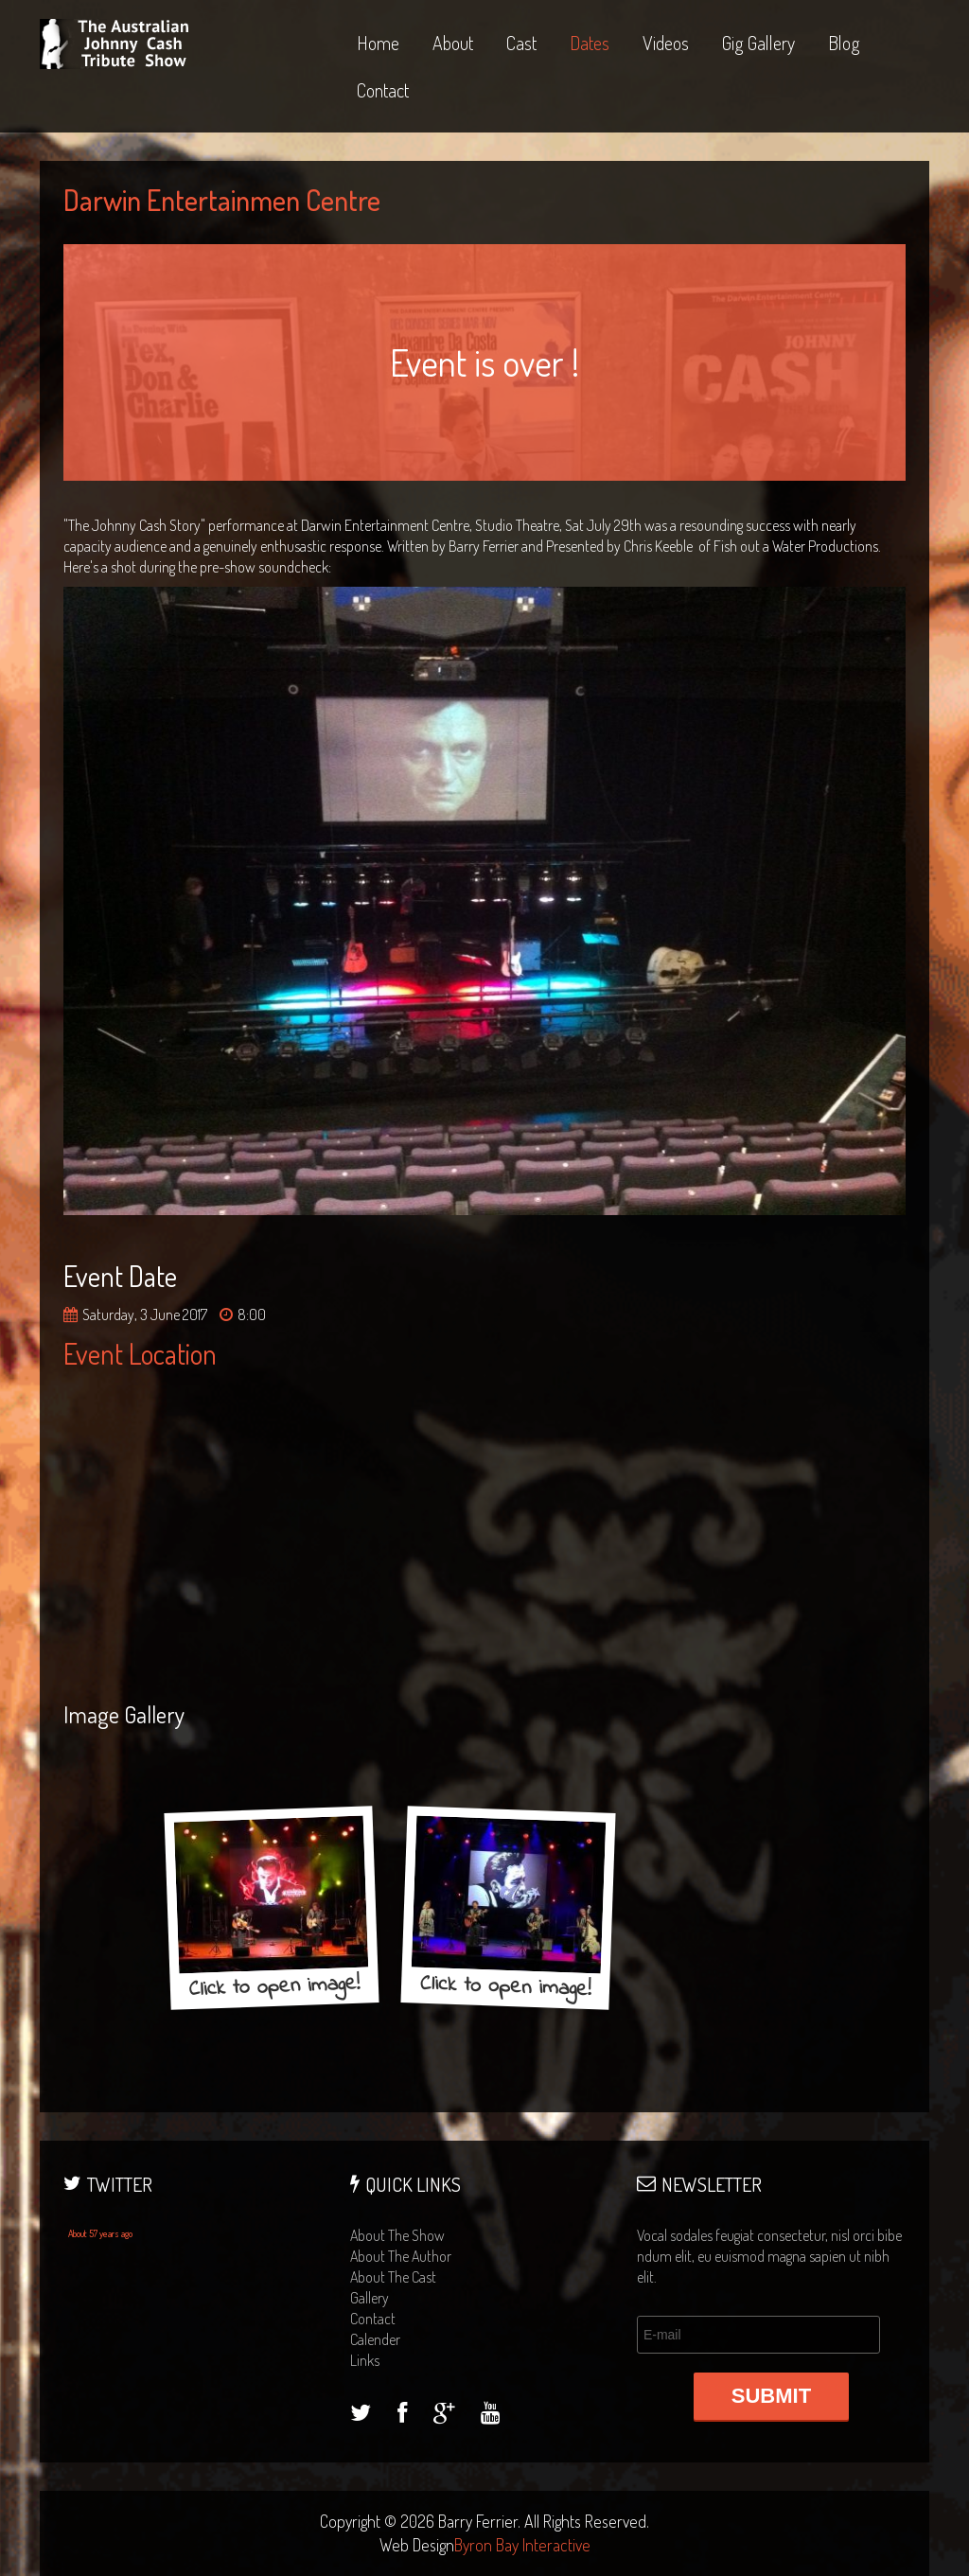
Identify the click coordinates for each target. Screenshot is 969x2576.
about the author (400, 2256)
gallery (369, 2297)
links (364, 2360)
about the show (397, 2235)
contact (373, 2318)
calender (375, 2339)
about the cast (393, 2276)
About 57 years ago (100, 2233)
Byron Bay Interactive (522, 2544)
